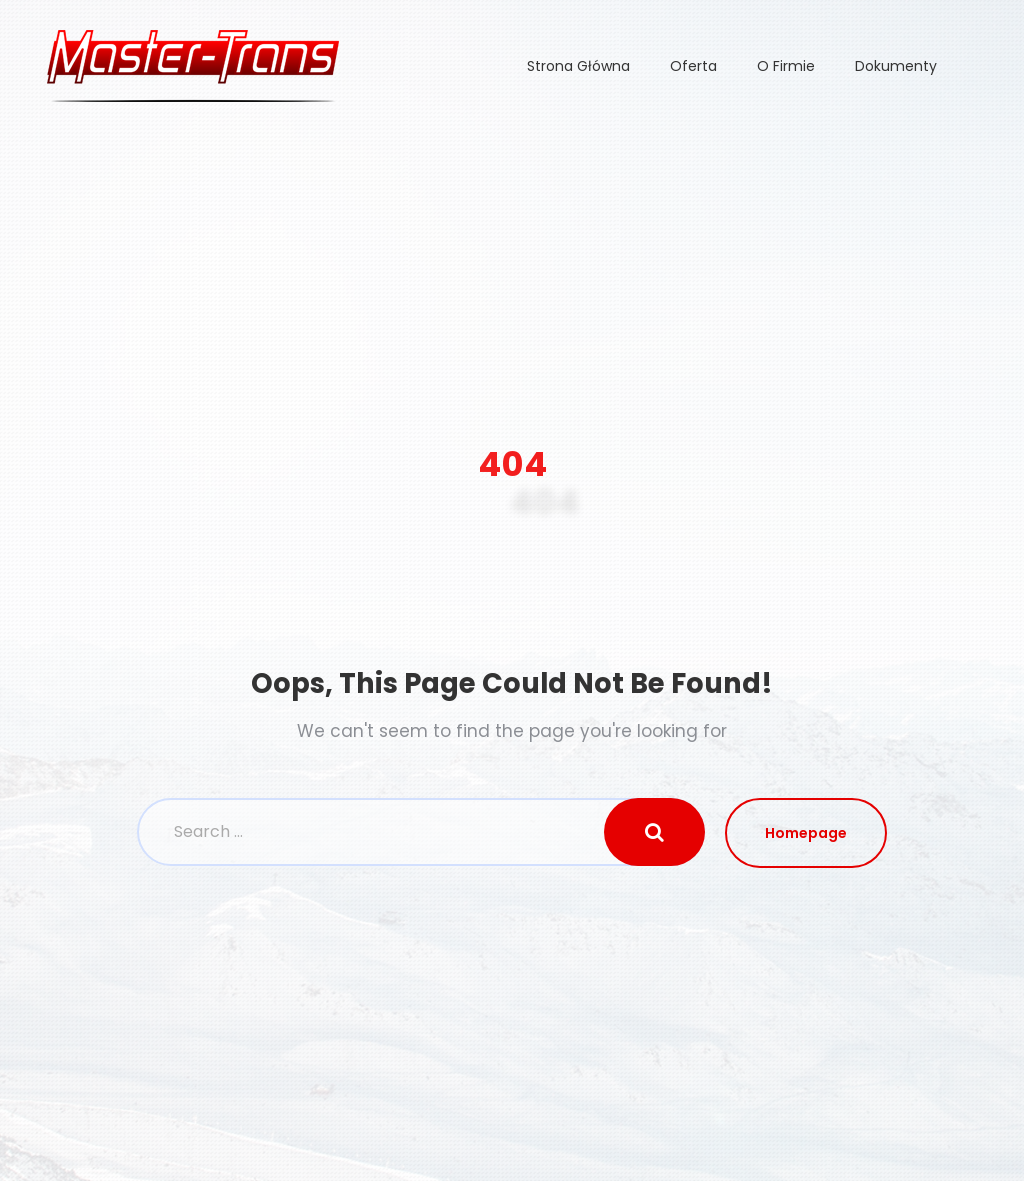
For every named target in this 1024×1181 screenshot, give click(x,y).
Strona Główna (578, 66)
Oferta (693, 66)
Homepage (806, 833)
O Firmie (786, 66)
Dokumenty (896, 66)
